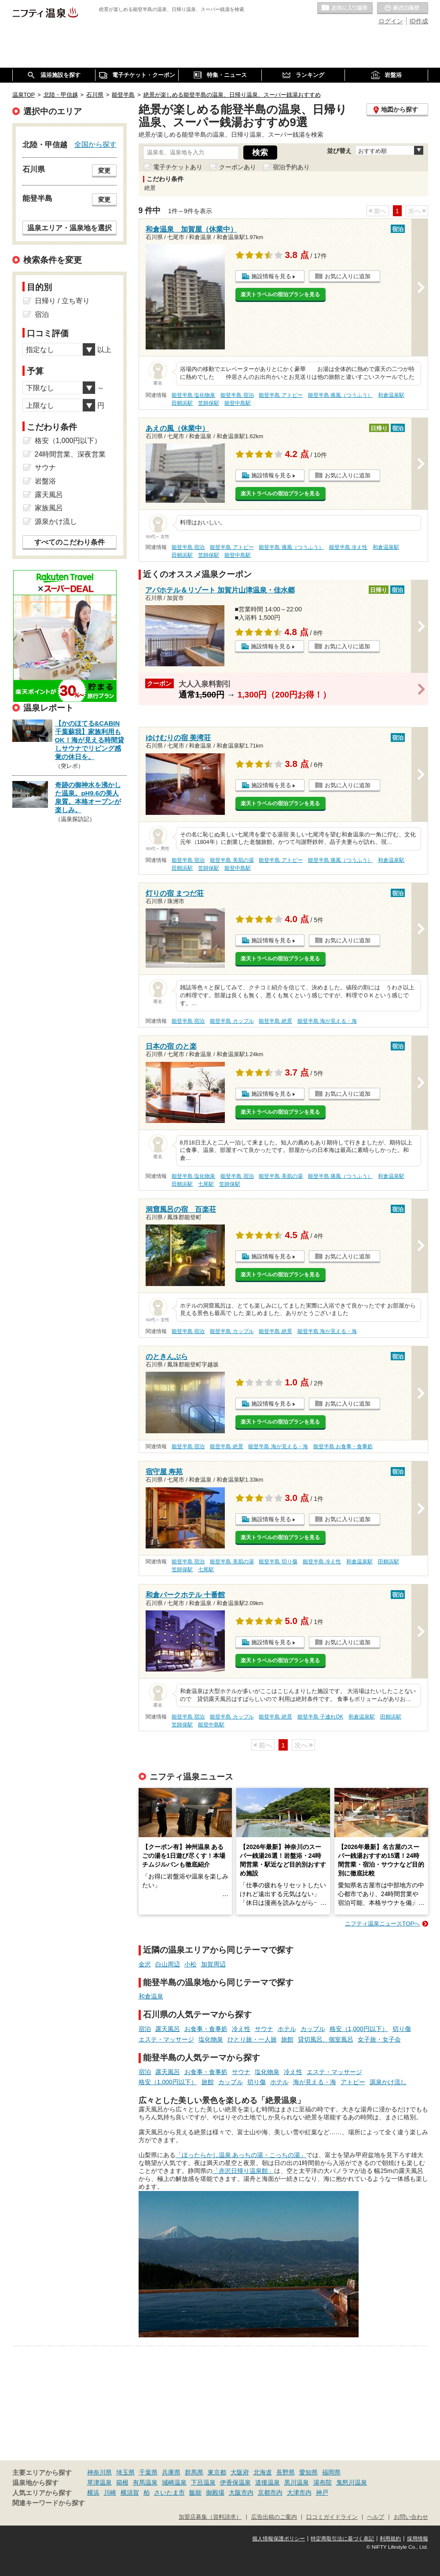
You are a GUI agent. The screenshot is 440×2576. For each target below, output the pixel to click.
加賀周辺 (213, 1964)
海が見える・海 (314, 2082)
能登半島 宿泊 (236, 395)
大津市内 (299, 2492)
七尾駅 (206, 1184)
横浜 (93, 2492)
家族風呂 (49, 508)
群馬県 (194, 2472)
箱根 (122, 2482)
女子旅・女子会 (379, 2039)
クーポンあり (237, 167)
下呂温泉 (203, 2482)
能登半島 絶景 (275, 1021)
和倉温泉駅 (391, 395)
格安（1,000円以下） (359, 2028)
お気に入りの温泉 (345, 8)
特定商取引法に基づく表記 (342, 2539)
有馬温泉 (145, 2482)
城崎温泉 (174, 2482)
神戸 (322, 2492)
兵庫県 (171, 2472)
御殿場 (215, 2492)
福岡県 (331, 2472)
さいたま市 (169, 2492)
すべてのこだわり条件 (69, 542)
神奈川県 (99, 2472)
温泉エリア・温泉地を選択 (69, 228)
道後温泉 (267, 2482)
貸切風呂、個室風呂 (325, 2039)
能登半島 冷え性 (348, 547)
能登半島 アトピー (280, 395)
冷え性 (241, 2028)
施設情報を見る (271, 276)
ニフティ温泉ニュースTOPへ (382, 1923)
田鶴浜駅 (182, 403)
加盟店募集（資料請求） (210, 2517)
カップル (313, 2028)
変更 (104, 170)
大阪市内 (241, 2492)
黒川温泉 (296, 2482)
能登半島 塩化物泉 (193, 395)
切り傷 (401, 2028)
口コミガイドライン (332, 2517)
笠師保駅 (208, 403)
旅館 (287, 2039)
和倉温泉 (151, 1996)
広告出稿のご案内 (274, 2517)
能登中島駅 (237, 403)
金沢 (145, 1964)
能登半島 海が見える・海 (327, 1021)
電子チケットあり (177, 167)
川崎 (110, 2492)
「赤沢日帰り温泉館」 (243, 2170)
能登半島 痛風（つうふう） (340, 395)
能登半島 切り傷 (278, 1562)
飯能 (195, 2492)
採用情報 (417, 2539)
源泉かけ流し (388, 2082)
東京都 (217, 2472)
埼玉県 (125, 2472)
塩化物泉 (210, 2039)
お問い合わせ (411, 2517)
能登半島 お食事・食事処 (343, 1446)
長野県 (285, 2472)
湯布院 (322, 2482)
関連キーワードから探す (48, 2503)
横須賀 (130, 2492)
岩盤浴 (45, 481)
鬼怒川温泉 (351, 2482)
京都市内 (270, 2492)
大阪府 (240, 2472)
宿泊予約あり (291, 167)
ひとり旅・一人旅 (252, 2039)
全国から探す (95, 144)
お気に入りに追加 (347, 276)
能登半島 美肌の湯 (231, 860)
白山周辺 (167, 1964)
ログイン (390, 21)
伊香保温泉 (235, 2482)
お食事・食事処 (205, 2028)
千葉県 (148, 2472)
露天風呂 (167, 2028)
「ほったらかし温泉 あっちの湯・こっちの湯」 (241, 2154)
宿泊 (145, 2028)
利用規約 (390, 2539)
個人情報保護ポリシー (278, 2539)
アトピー (353, 2082)
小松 (190, 1964)
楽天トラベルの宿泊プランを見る (280, 294)
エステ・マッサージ (166, 2039)
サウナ (264, 2028)
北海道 (262, 2472)
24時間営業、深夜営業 (70, 454)
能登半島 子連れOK (320, 1717)
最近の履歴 (402, 8)
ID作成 (419, 21)
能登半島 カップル (231, 1021)
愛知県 (308, 2472)
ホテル (287, 2028)
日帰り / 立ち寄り (62, 301)
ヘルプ (375, 2517)
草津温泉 (99, 2482)
